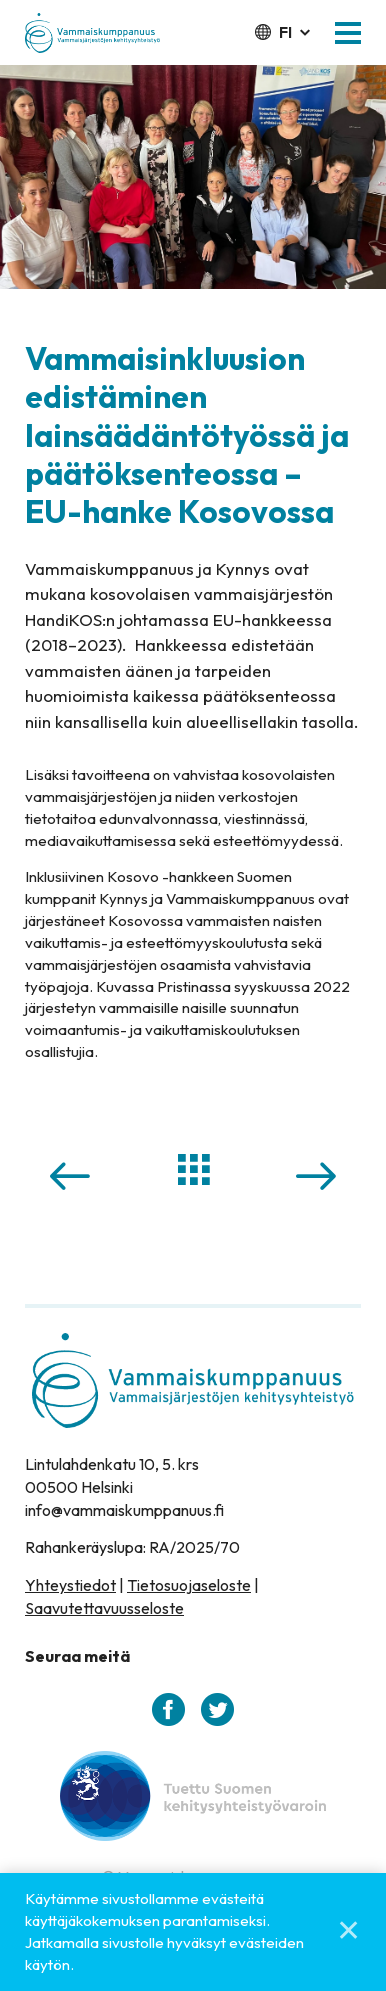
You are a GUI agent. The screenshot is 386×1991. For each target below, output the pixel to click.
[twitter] (217, 1709)
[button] (348, 33)
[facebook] (168, 1709)
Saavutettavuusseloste (104, 1608)
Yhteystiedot (70, 1585)
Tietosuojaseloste (189, 1585)
